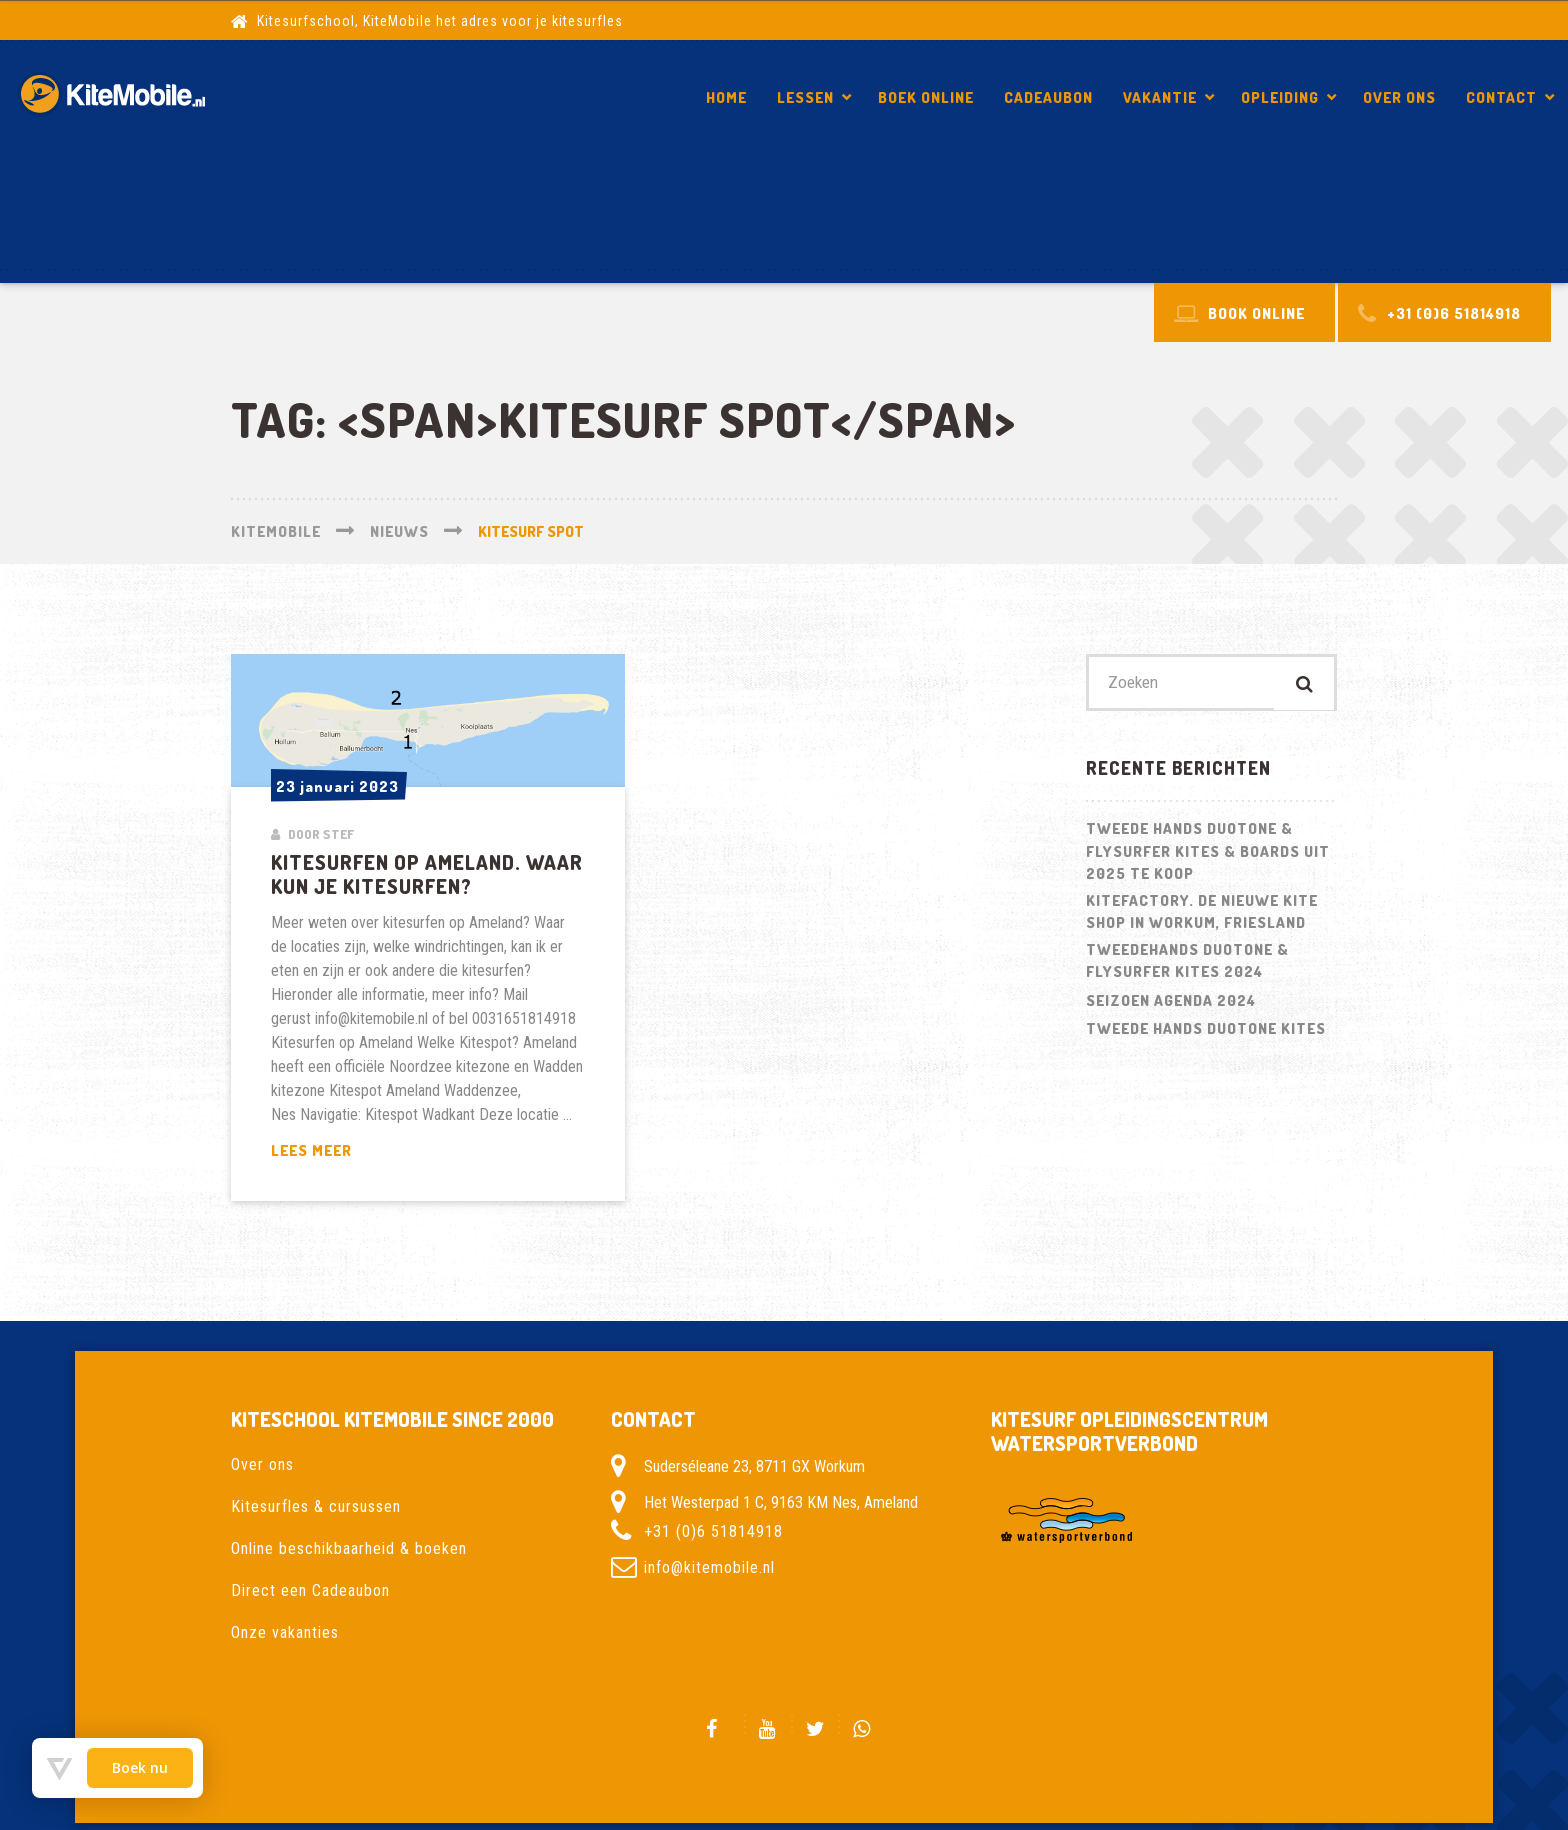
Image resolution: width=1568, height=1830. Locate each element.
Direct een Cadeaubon (310, 1590)
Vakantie (1160, 97)
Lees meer (362, 1151)
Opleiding (1280, 97)
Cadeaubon (1048, 97)
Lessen (805, 97)
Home (726, 97)
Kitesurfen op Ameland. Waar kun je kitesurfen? (1319, 224)
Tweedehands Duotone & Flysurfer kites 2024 (1187, 964)
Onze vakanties (285, 1632)
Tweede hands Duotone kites (1206, 1031)
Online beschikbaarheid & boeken (349, 1548)
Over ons (1399, 97)
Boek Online (926, 97)
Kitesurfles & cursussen (316, 1506)
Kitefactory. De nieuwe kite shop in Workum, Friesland (1202, 915)
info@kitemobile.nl (709, 1567)
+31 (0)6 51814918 (713, 1531)
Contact (1501, 97)
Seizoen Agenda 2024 (1171, 1003)
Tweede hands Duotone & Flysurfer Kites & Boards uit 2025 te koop (1208, 854)
